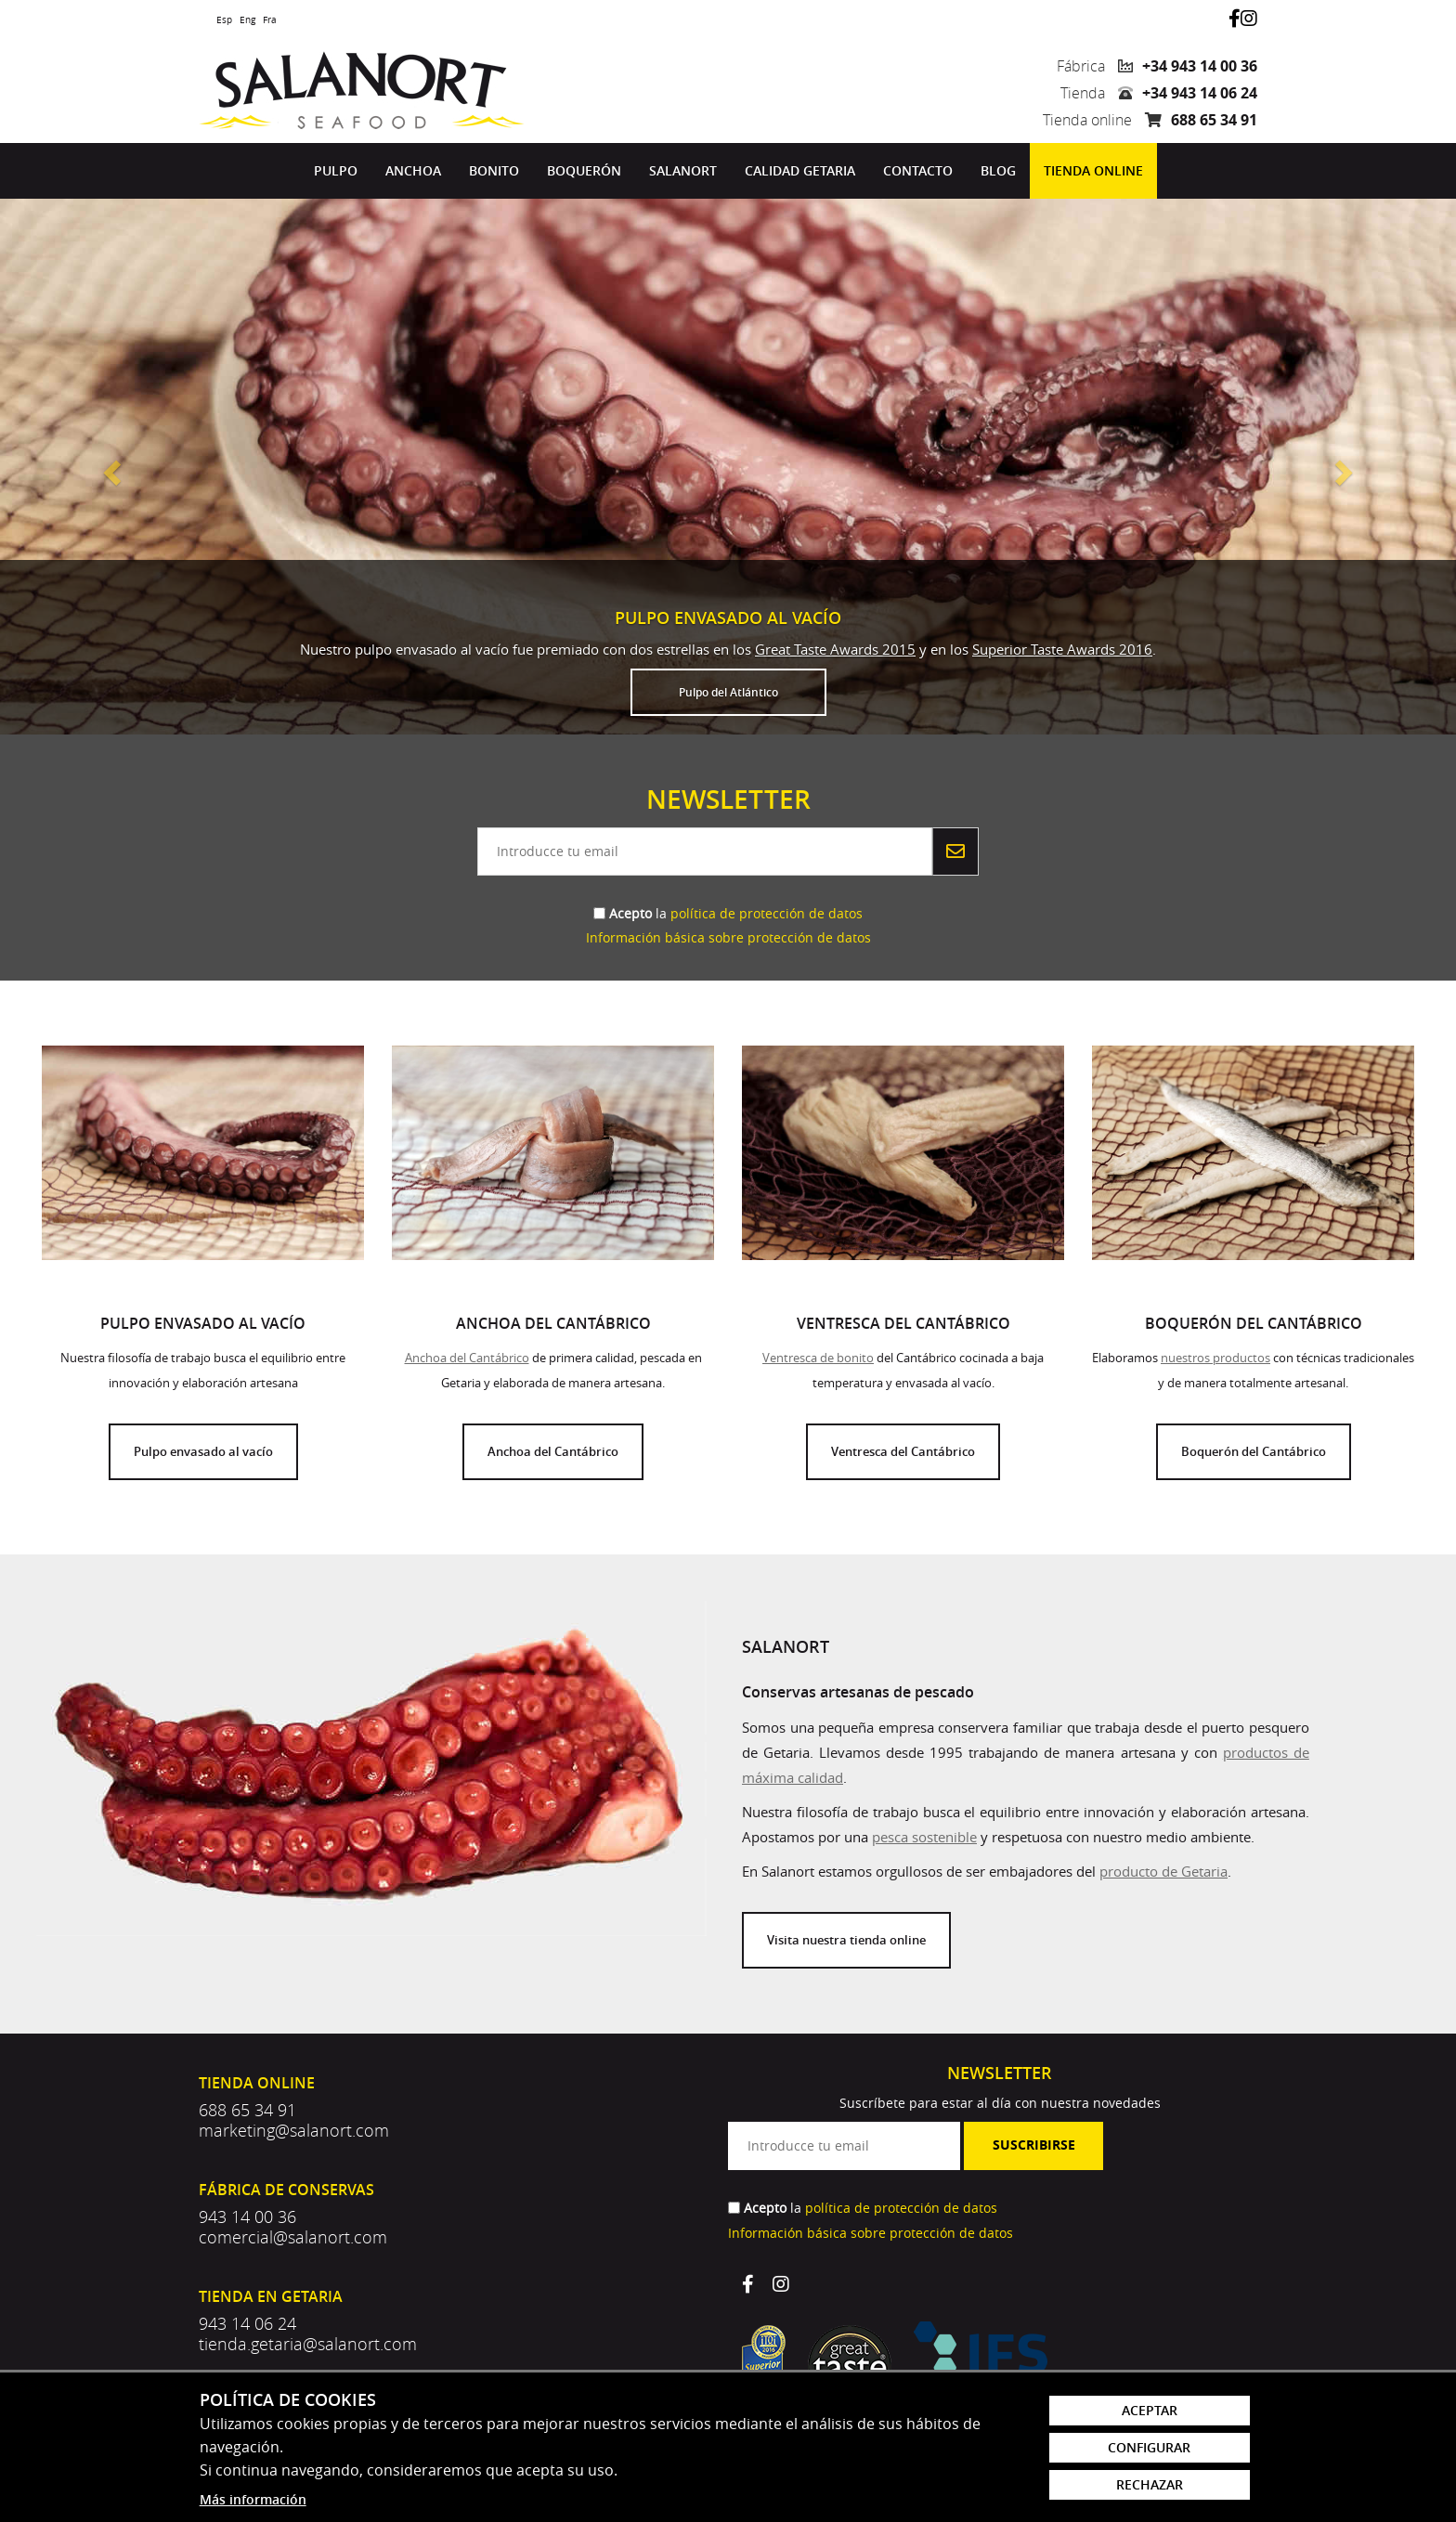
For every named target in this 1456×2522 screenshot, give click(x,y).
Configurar (1149, 2447)
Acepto (630, 913)
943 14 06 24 (247, 2323)
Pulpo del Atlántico (728, 692)
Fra (270, 20)
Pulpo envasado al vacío (203, 1451)
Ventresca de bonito (818, 1357)
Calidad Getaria (800, 170)
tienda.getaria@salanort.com (308, 2344)
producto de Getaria (1163, 1871)
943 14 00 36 (247, 2216)
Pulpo (336, 170)
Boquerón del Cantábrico (1253, 1451)
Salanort (683, 170)
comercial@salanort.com (293, 2237)
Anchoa (413, 170)
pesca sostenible (924, 1836)
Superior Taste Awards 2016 (1062, 649)
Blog (998, 170)
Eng (247, 20)
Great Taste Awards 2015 (835, 649)
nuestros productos (1215, 1357)
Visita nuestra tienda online (846, 1939)
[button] (109, 466)
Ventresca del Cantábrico (903, 1451)
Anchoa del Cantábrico (467, 1357)
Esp (224, 20)
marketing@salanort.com (294, 2130)
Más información (253, 2499)
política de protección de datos (766, 913)
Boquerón (584, 170)
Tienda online (1093, 170)
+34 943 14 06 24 (1199, 93)
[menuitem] (335, 171)
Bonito (494, 170)
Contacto (918, 170)
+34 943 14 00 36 (1199, 66)
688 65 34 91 (1214, 120)
